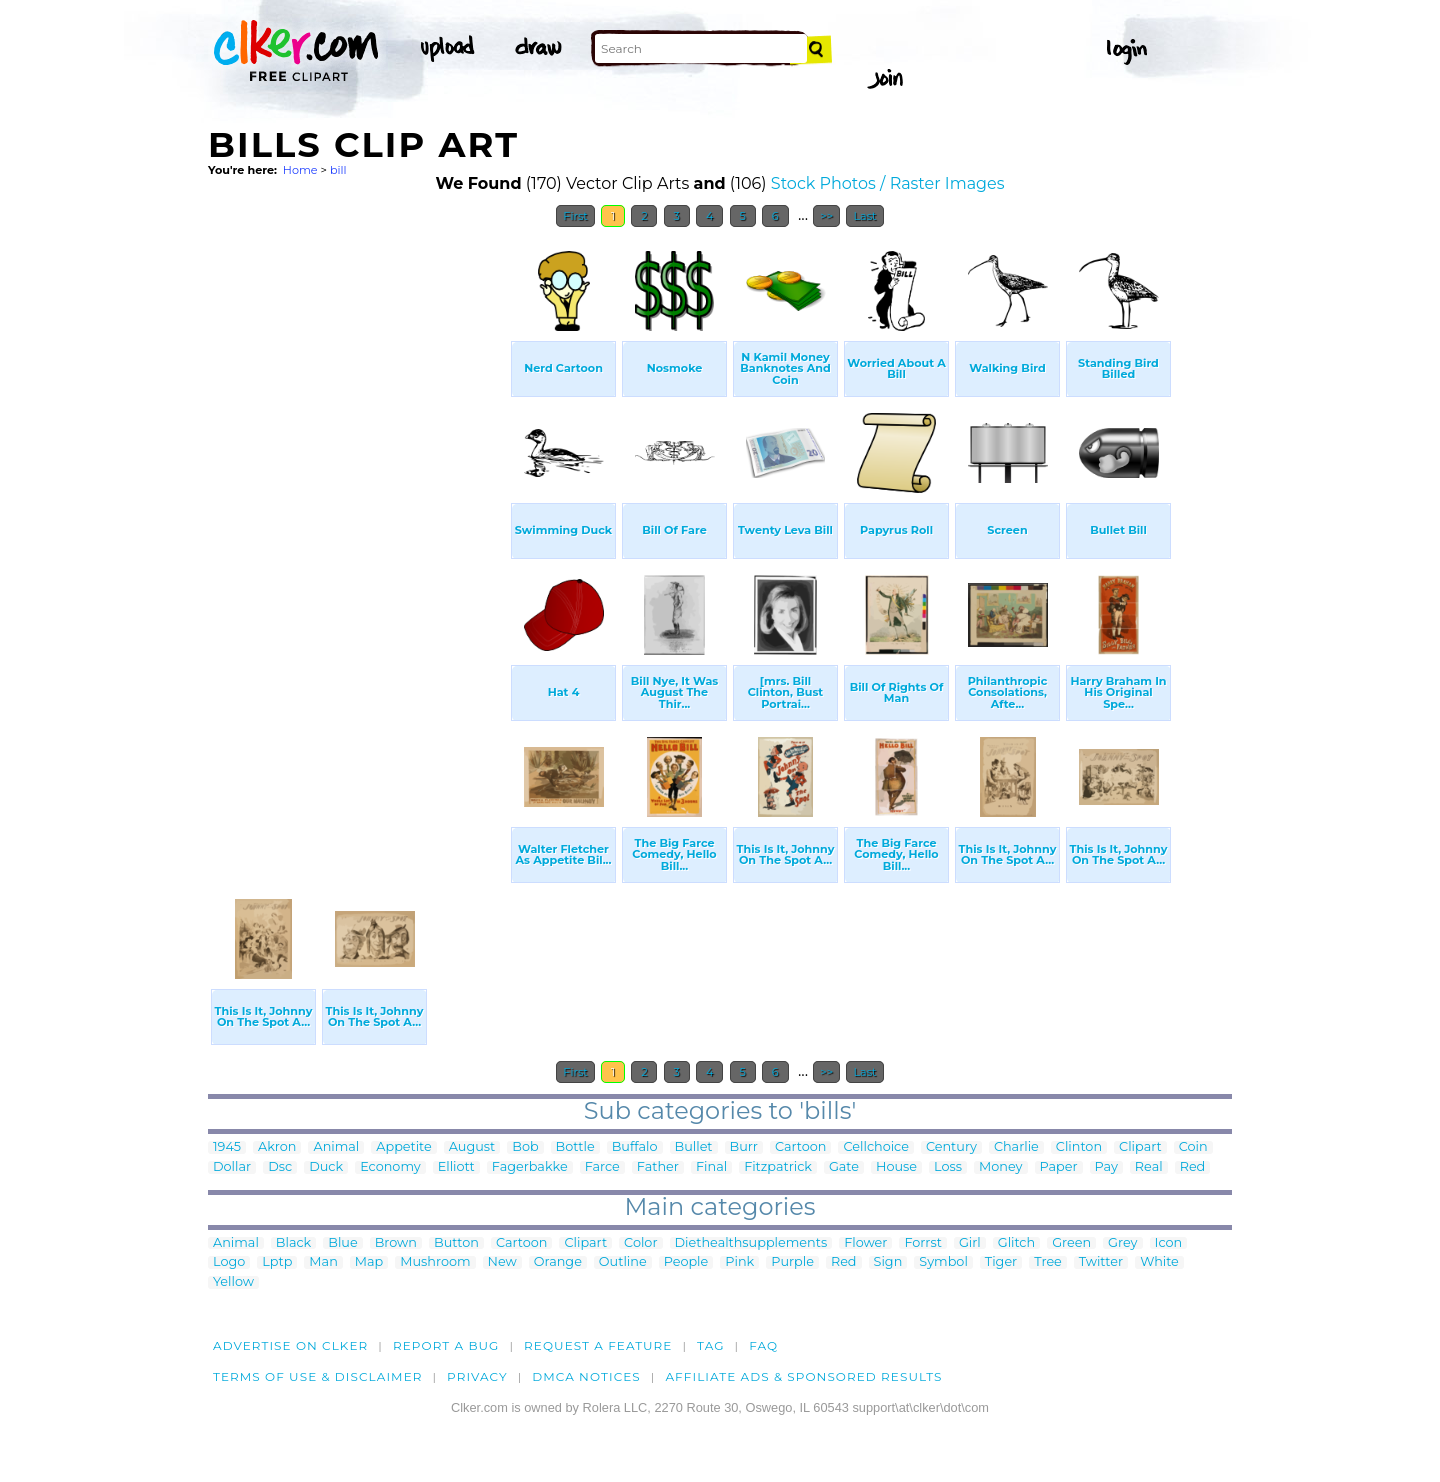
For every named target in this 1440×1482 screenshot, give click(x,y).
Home (300, 170)
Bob (525, 1147)
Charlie (1016, 1147)
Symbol (943, 1262)
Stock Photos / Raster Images (888, 183)
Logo (229, 1262)
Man (323, 1262)
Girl (970, 1243)
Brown (396, 1243)
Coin (1193, 1147)
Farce (602, 1167)
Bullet (694, 1147)
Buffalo (635, 1147)
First (575, 216)
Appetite (403, 1147)
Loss (948, 1167)
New (502, 1262)
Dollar (232, 1167)
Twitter (1101, 1262)
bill (338, 170)
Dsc (280, 1167)
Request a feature (598, 1345)
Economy (390, 1167)
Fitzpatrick (778, 1167)
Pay (1106, 1167)
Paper (1059, 1167)
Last (864, 216)
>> (826, 216)
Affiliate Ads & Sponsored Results (803, 1376)
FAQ (763, 1345)
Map (369, 1262)
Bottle (575, 1147)
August (472, 1147)
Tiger (1001, 1262)
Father (658, 1167)
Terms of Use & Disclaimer (318, 1376)
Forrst (922, 1243)
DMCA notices (586, 1376)
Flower (865, 1243)
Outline (623, 1262)
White (1159, 1262)
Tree (1048, 1262)
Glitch (1016, 1243)
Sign (888, 1262)
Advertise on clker (290, 1345)
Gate (844, 1167)
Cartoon (801, 1147)
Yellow (233, 1282)
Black (293, 1243)
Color (640, 1243)
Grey (1122, 1243)
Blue (342, 1243)
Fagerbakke (530, 1167)
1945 (227, 1147)
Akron (277, 1147)
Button (456, 1243)
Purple (792, 1262)
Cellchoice (875, 1147)
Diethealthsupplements (751, 1243)
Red (1193, 1167)
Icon (1169, 1243)
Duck (326, 1167)
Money (1000, 1167)
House (896, 1167)
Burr (744, 1147)
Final (711, 1167)
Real (1149, 1167)
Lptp (277, 1262)
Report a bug (446, 1345)
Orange (558, 1262)
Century (951, 1147)
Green (1071, 1243)
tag (710, 1345)
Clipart (1140, 1147)
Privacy (477, 1376)
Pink (739, 1262)
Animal (336, 1147)
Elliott (456, 1167)
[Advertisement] (358, 538)
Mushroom (435, 1262)
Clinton (1079, 1147)
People (686, 1262)
